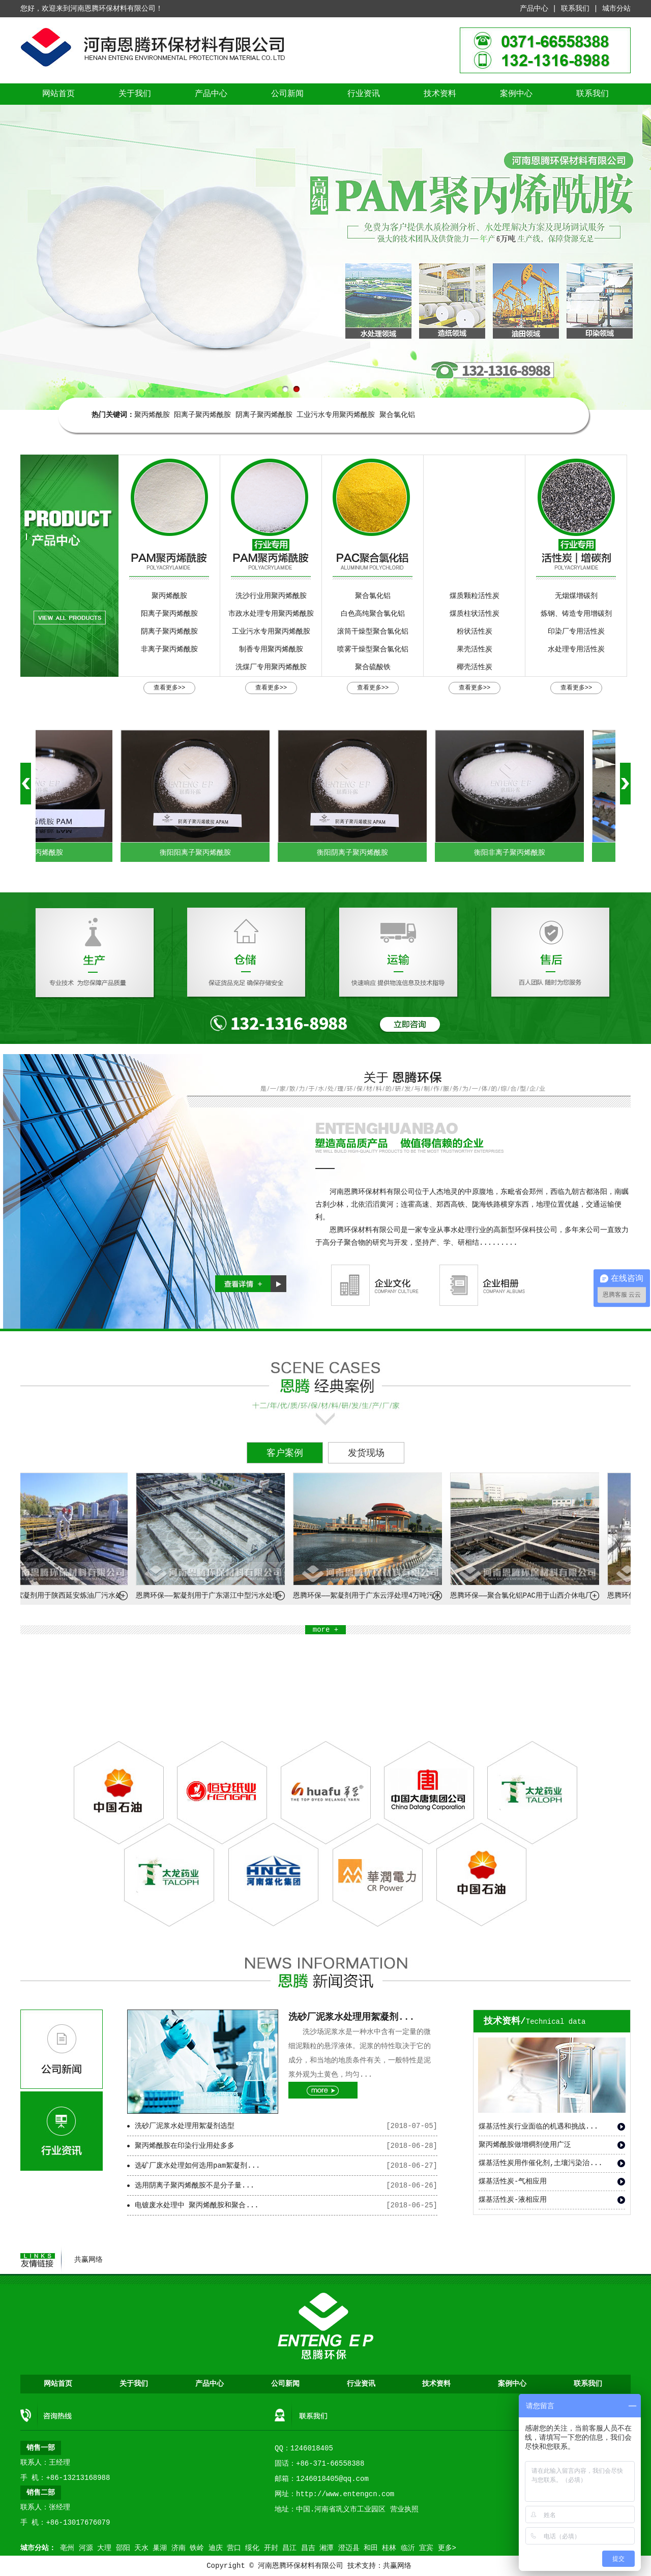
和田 (371, 2548)
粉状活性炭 (474, 631)
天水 (141, 2548)
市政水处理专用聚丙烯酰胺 (271, 614)
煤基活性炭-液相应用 (513, 2200)
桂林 (389, 2548)
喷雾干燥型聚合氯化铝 (372, 649)
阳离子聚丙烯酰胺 (202, 415)
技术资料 (440, 94)
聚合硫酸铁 (373, 667)
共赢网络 (88, 2260)
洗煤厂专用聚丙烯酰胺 (271, 667)
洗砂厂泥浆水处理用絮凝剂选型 (184, 2126)
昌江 (289, 2548)
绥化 (252, 2548)
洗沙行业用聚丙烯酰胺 (271, 596)
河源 (86, 2548)
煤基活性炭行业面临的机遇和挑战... (538, 2126)
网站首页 (58, 94)
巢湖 (160, 2548)
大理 (104, 2548)
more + (325, 1630)
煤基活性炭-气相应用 (513, 2181)
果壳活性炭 (474, 649)
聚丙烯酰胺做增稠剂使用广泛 (525, 2145)
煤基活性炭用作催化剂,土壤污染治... (541, 2163)
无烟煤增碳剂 (576, 596)
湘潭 (326, 2548)
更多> (447, 2548)
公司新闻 (287, 94)
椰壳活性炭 (474, 667)
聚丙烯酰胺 (152, 415)
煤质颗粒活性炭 (474, 596)
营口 (234, 2548)
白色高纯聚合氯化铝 (373, 614)
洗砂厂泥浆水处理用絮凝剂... (351, 2017)
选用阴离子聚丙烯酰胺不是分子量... (194, 2185)
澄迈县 (349, 2548)
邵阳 (123, 2548)
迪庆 (216, 2548)
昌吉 (308, 2548)
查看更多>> (169, 688)
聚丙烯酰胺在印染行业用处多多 (184, 2146)
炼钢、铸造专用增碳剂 (576, 614)
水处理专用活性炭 (576, 649)
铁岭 (197, 2548)
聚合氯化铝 (397, 415)
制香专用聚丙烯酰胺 (271, 649)
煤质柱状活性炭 (474, 614)
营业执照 (404, 2509)
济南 (178, 2548)
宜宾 (426, 2548)
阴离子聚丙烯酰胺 (263, 415)
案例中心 (516, 94)
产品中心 (534, 9)
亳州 (67, 2548)
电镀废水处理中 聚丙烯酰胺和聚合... (197, 2205)
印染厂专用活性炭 (576, 631)
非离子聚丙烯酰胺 (169, 649)
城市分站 (616, 9)
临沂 (408, 2548)
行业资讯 (363, 94)
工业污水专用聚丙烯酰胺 (336, 415)
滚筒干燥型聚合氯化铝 (372, 631)
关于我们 (135, 94)
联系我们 (575, 9)
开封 (271, 2548)
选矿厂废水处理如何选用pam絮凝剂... (197, 2166)
